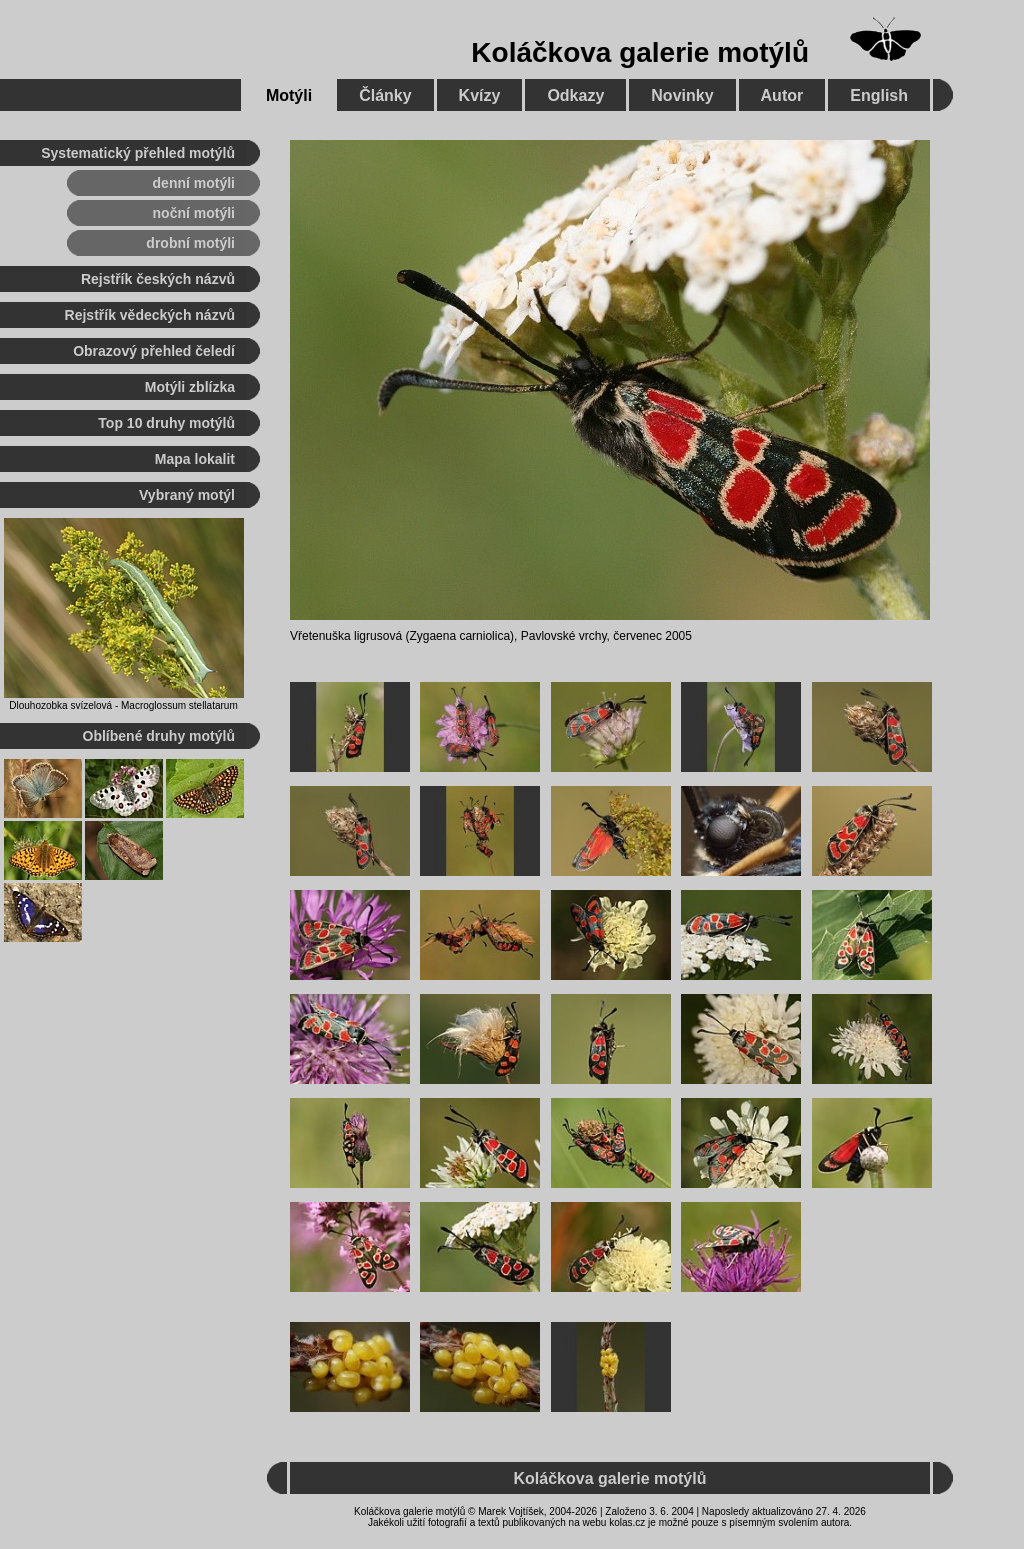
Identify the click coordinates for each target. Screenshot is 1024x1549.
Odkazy (575, 95)
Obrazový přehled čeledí (154, 351)
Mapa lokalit (195, 459)
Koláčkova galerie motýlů (640, 52)
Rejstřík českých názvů (158, 279)
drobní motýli (190, 243)
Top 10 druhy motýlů (166, 423)
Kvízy (480, 95)
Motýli (289, 95)
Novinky (682, 95)
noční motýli (194, 213)
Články (385, 95)
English (879, 95)
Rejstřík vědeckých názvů (150, 315)
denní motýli (194, 183)
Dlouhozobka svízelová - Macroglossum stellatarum (123, 705)
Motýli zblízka (190, 387)
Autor (782, 95)
